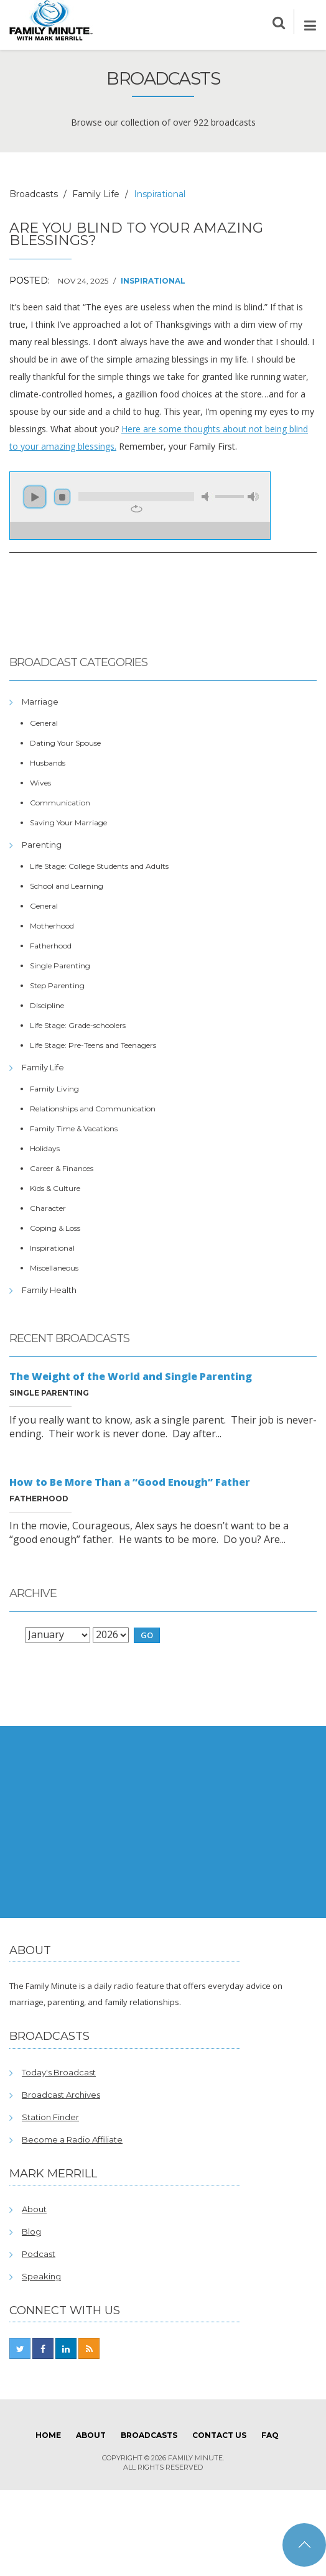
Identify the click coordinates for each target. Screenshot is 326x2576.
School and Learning (66, 886)
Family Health (49, 1290)
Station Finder (50, 2117)
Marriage (40, 702)
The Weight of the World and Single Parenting (130, 1376)
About (34, 2209)
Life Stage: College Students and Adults (99, 866)
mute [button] (207, 496)
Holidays (45, 1148)
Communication (60, 802)
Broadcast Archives (61, 2095)
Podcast (38, 2254)
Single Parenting (60, 965)
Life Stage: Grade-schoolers (78, 1025)
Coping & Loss (55, 1228)
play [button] (34, 496)
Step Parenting (57, 985)
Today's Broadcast (59, 2072)
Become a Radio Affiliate (72, 2139)
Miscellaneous (54, 1267)
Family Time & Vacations (74, 1128)
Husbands (47, 762)
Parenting (42, 845)
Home (48, 2435)
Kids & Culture (55, 1188)
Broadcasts (33, 194)
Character (48, 1208)
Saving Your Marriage (68, 822)
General (44, 723)
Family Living (54, 1088)
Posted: (29, 280)
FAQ (270, 2435)
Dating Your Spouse (65, 743)
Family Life (95, 194)
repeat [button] (136, 508)
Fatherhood (51, 945)
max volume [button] (253, 496)
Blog (31, 2231)
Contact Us (219, 2435)
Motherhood (52, 925)
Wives (40, 782)
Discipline (47, 1005)
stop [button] (62, 497)
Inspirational (153, 280)
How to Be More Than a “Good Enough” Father (129, 1482)
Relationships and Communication (93, 1108)
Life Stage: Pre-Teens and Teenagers (93, 1045)
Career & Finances (61, 1168)
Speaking (41, 2276)
